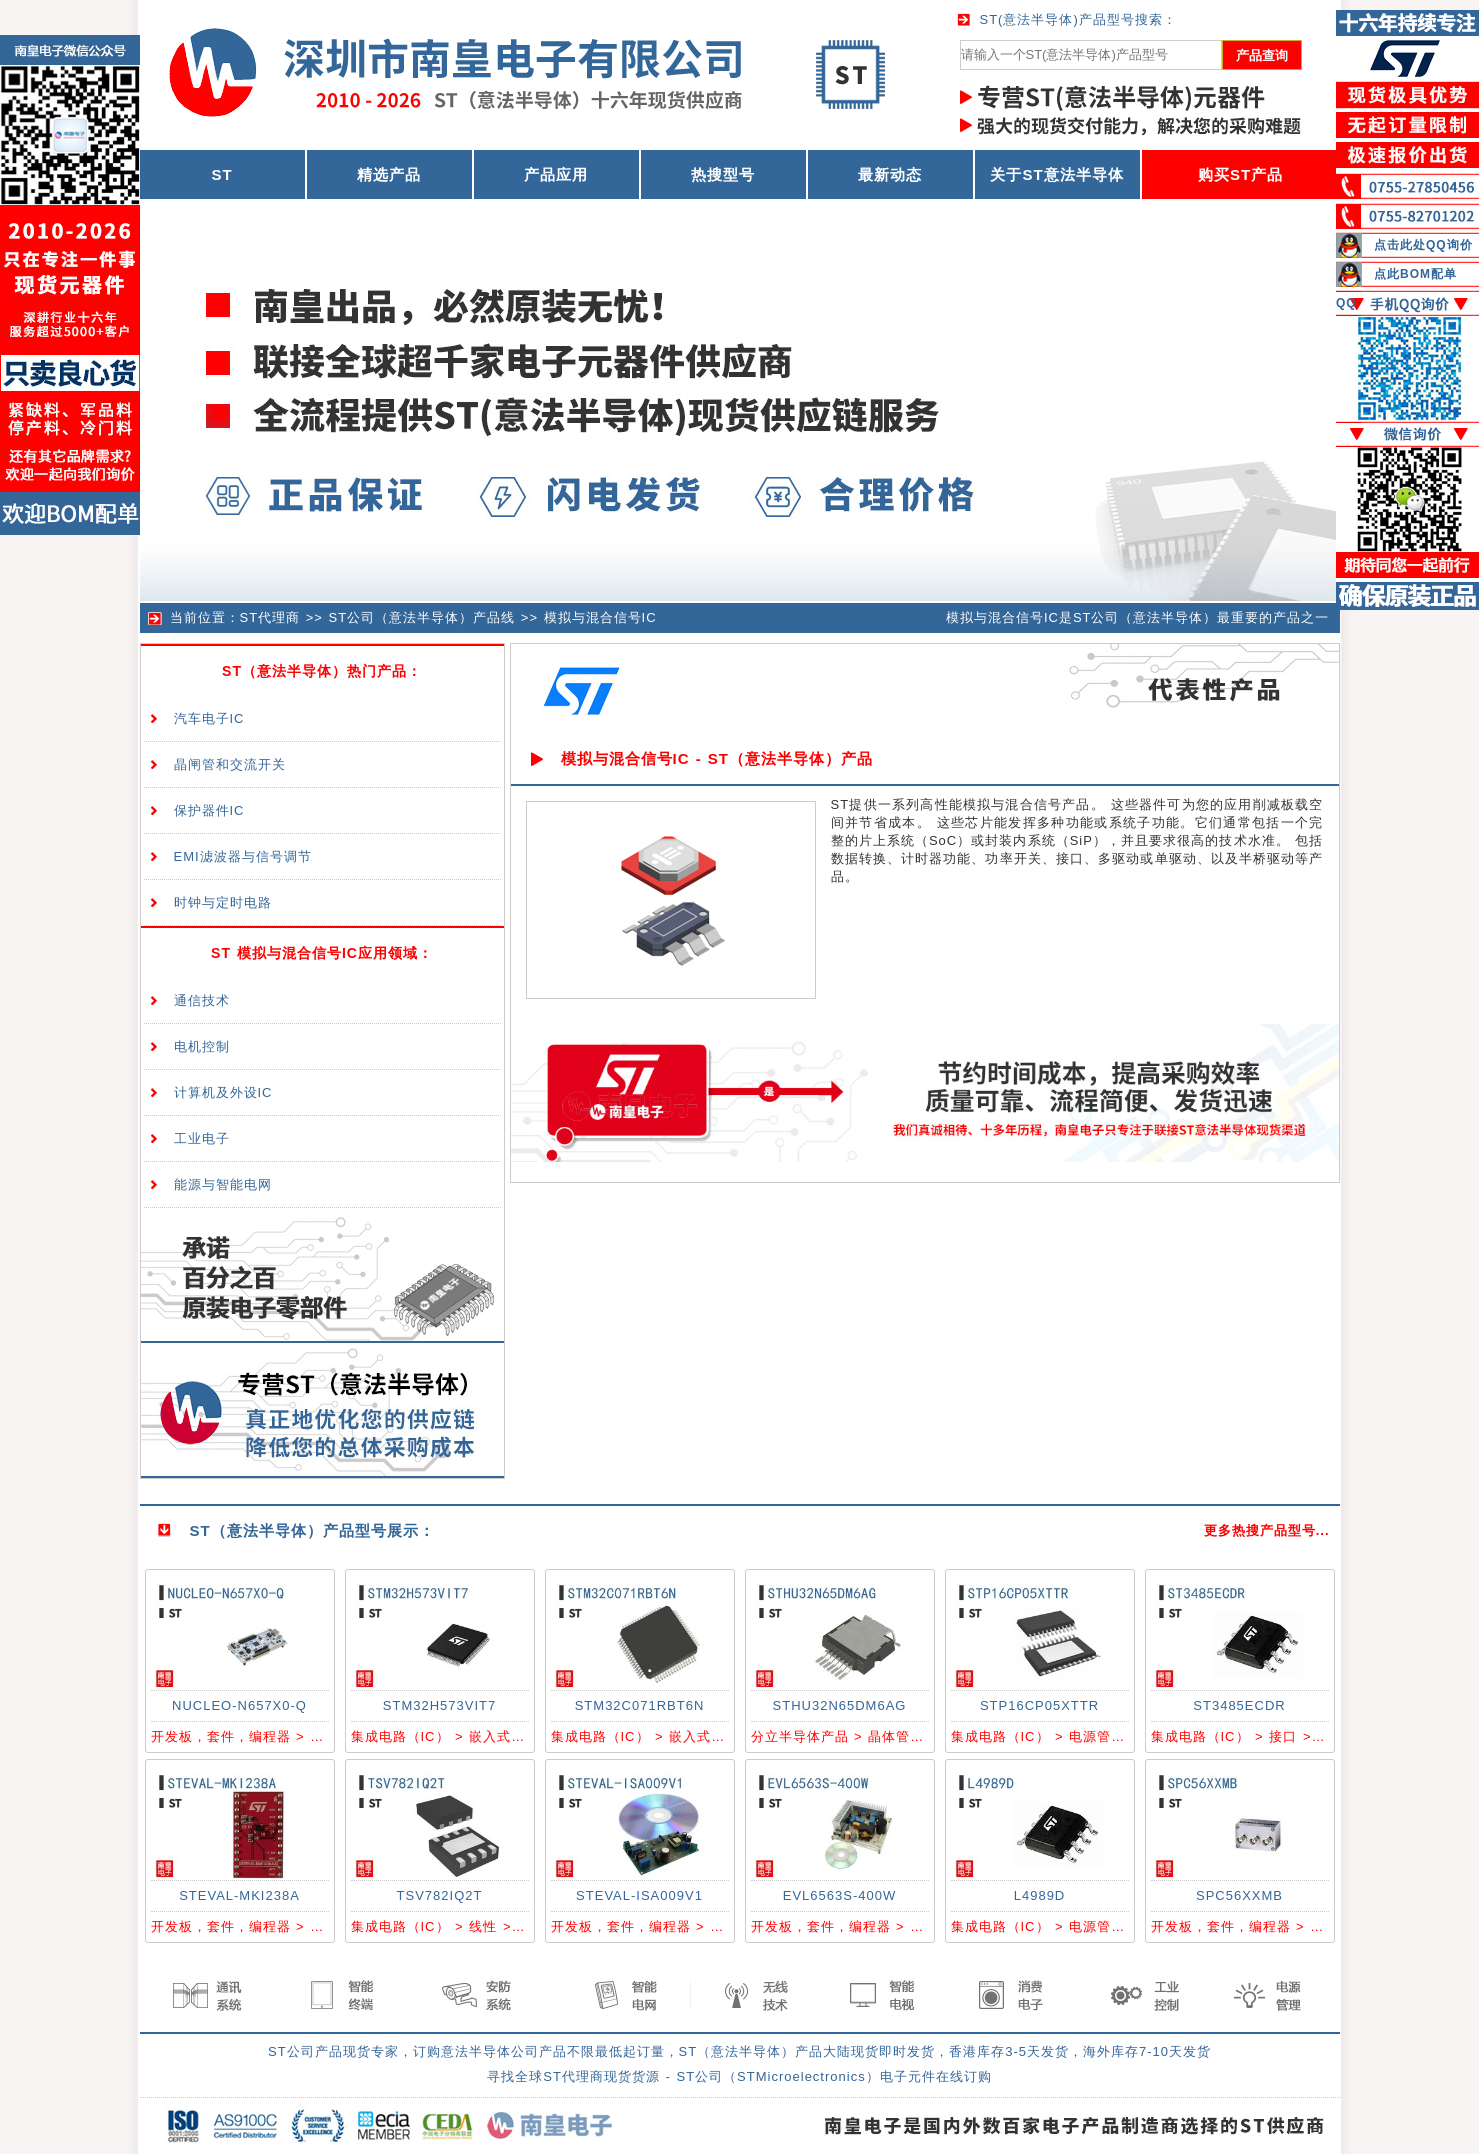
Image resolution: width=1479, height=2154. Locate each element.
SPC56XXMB (1239, 1895)
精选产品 (389, 174)
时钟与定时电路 (223, 902)
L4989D (1040, 1895)
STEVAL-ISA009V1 (639, 1895)
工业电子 (202, 1138)
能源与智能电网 (223, 1184)
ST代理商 (270, 617)
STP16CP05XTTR (1039, 1705)
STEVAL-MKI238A (239, 1895)
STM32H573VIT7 (439, 1705)
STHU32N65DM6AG (840, 1705)
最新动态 (890, 174)
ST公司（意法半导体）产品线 (422, 617)
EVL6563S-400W (839, 1895)
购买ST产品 (1240, 174)
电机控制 (202, 1046)
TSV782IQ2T (440, 1895)
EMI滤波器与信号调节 (243, 856)
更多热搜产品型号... (1267, 1530)
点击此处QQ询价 (1423, 245)
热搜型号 (723, 174)
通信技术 (202, 1000)
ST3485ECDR (1239, 1705)
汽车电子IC (209, 718)
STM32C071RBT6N (640, 1705)
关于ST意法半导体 (1056, 174)
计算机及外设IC (223, 1092)
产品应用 (556, 174)
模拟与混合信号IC (600, 617)
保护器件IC (209, 810)
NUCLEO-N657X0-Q (239, 1705)
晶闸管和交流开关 (230, 764)
